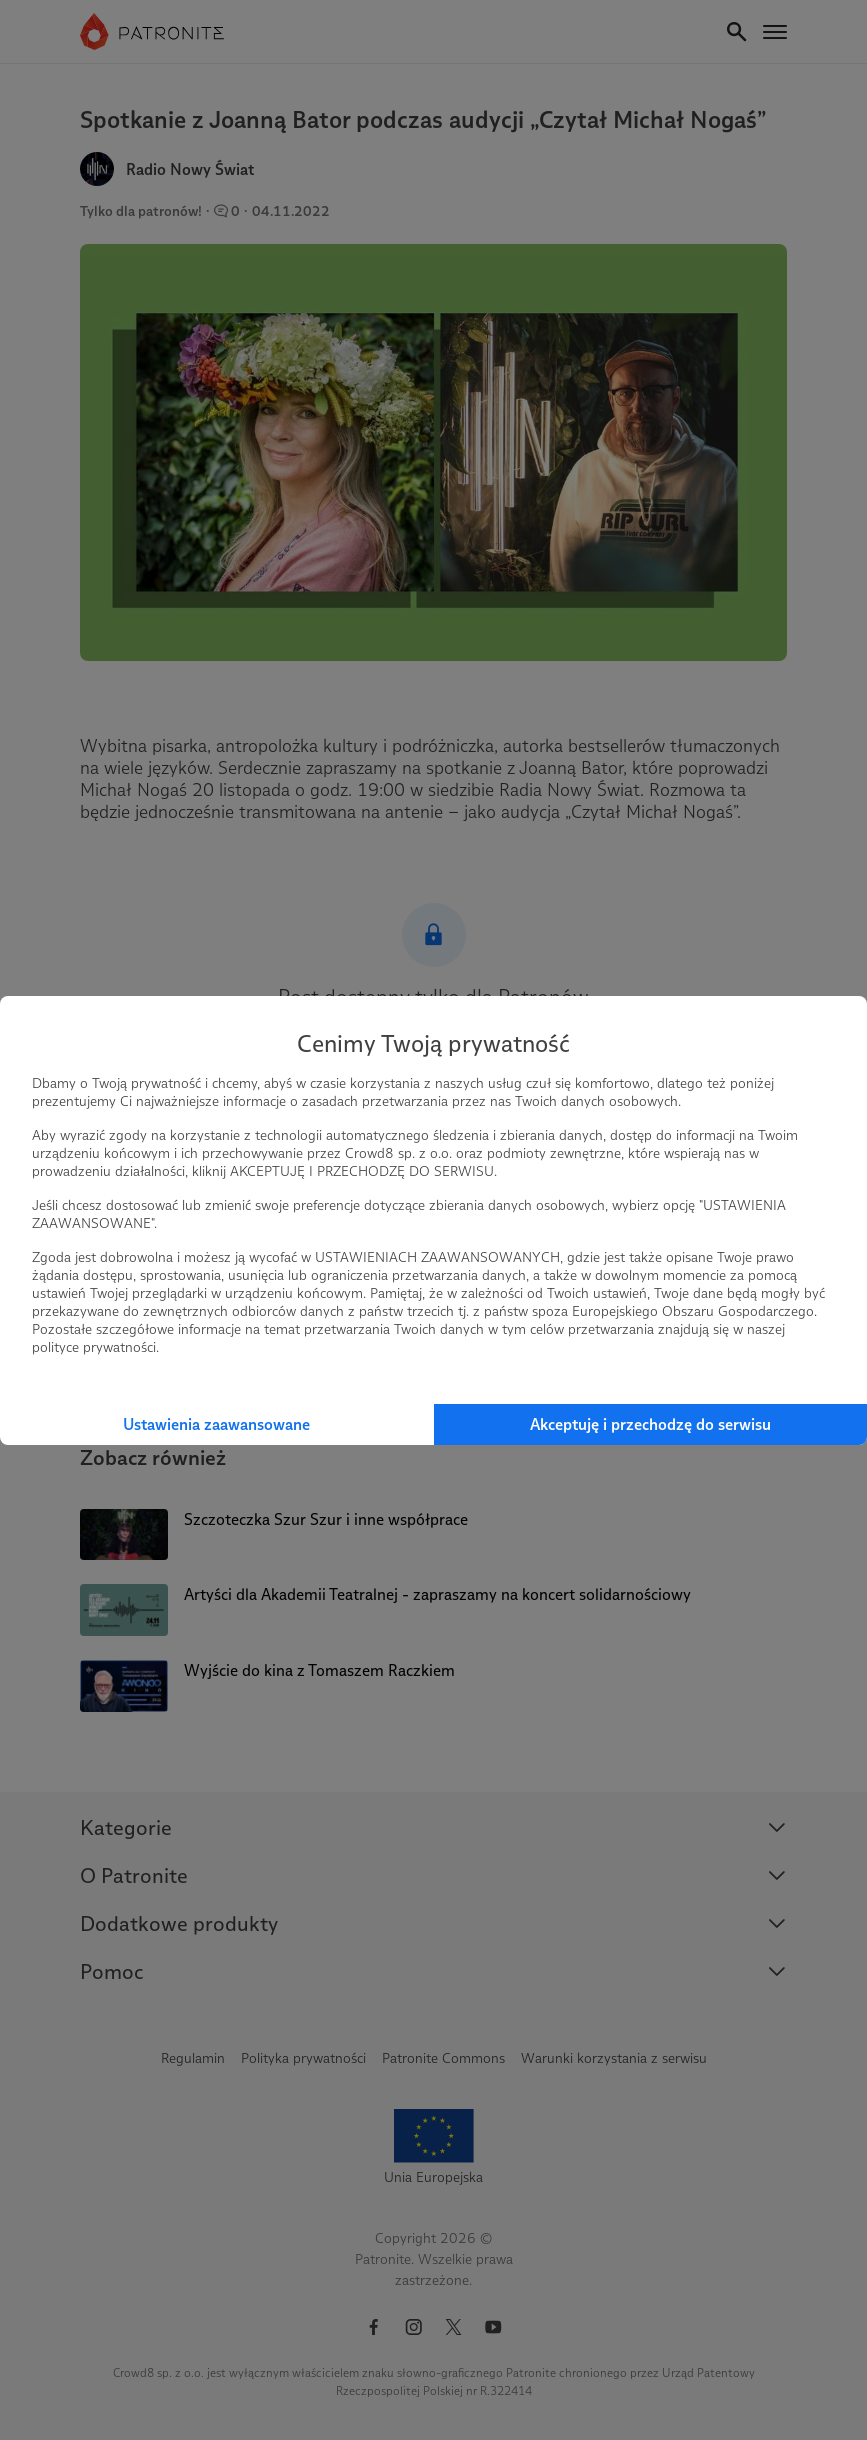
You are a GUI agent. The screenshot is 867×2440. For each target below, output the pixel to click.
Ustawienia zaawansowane (216, 1424)
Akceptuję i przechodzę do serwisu (650, 1424)
